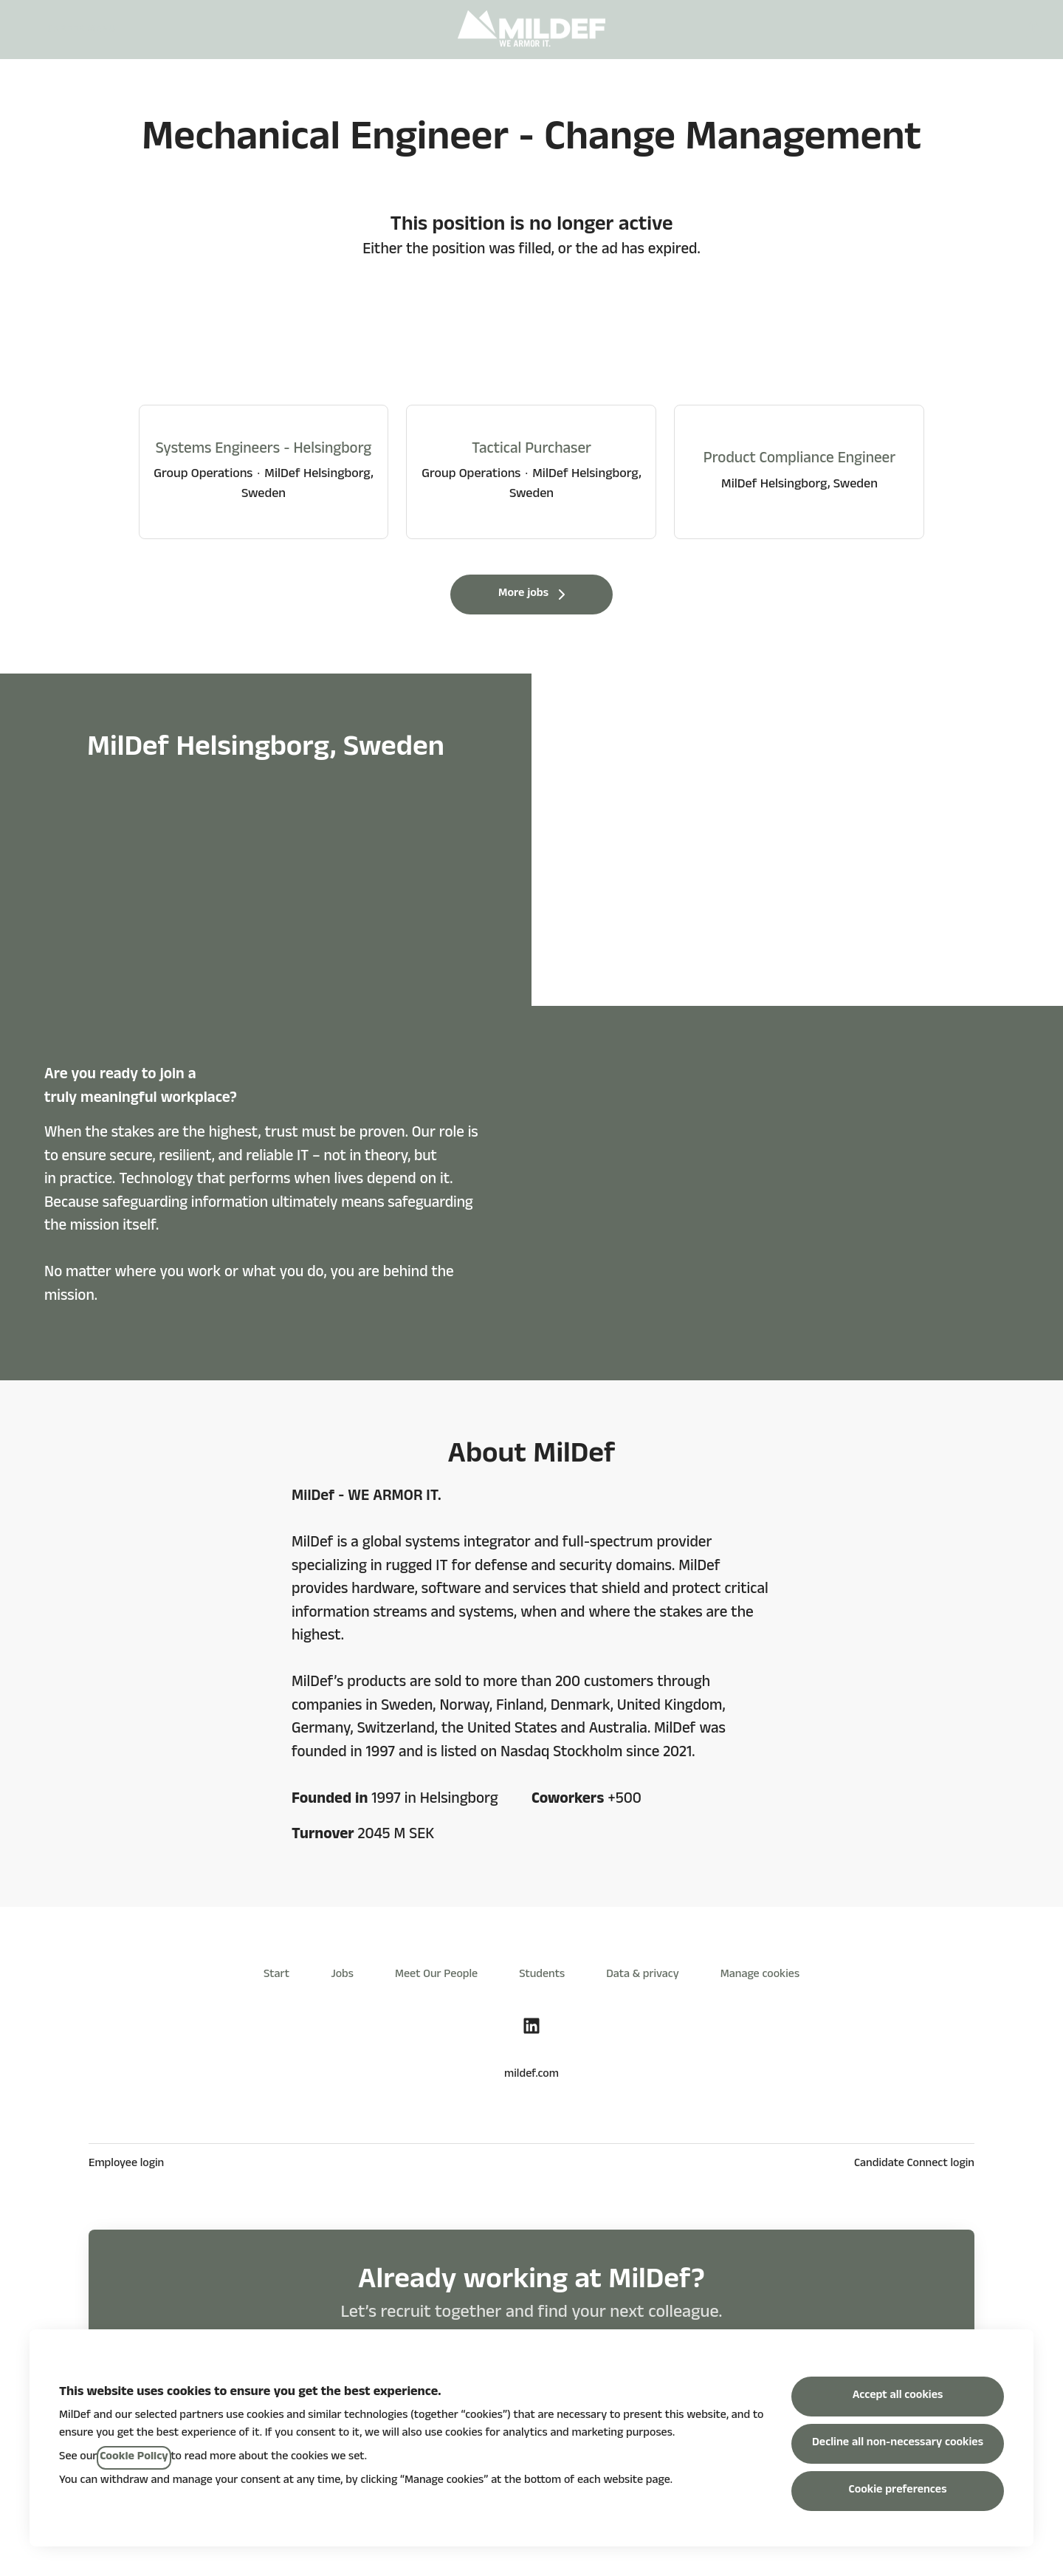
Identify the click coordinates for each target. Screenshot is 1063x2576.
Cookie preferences (898, 2491)
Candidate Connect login (914, 2165)
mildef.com (531, 2075)
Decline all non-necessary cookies (897, 2444)
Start (276, 1975)
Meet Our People (436, 1975)
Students (542, 1975)
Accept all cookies (898, 2396)
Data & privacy (642, 1975)
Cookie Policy (134, 2458)
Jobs (342, 1975)
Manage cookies (759, 1975)
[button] (1033, 29)
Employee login (126, 2165)
